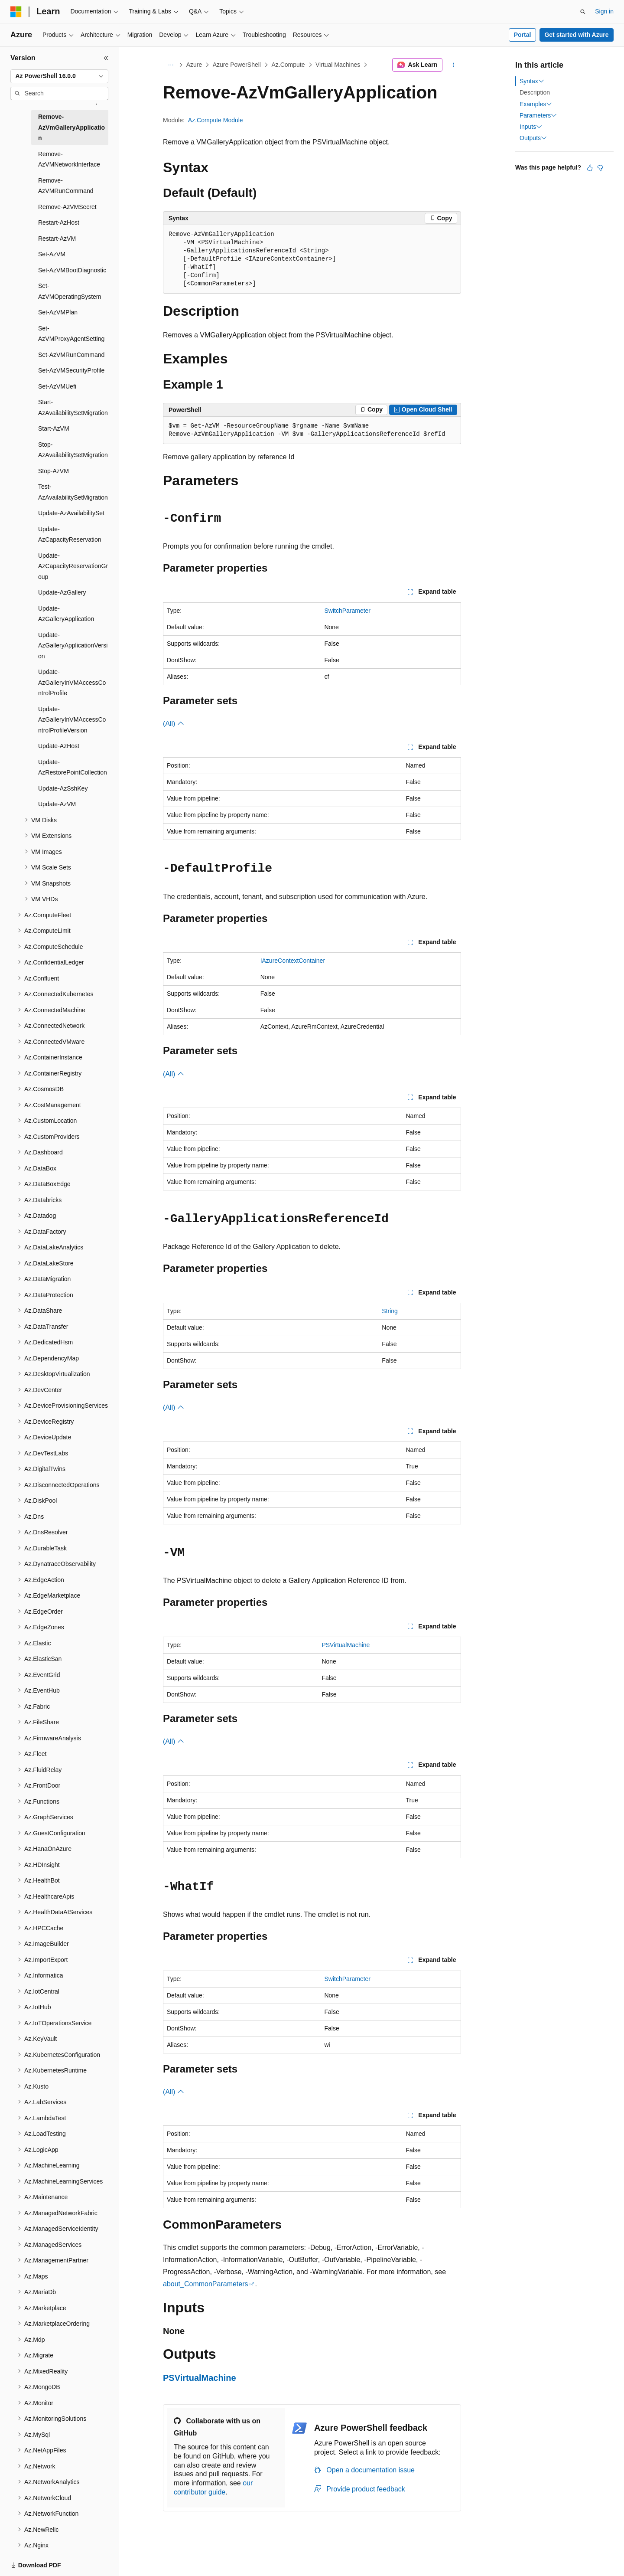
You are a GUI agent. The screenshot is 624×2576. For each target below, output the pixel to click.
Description (535, 92)
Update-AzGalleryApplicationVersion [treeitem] (72, 645)
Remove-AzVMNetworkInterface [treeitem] (69, 159)
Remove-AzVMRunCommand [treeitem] (66, 186)
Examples (536, 104)
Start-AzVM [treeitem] (53, 428)
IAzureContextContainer (292, 960)
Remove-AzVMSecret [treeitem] (67, 206)
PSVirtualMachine (346, 1644)
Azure (194, 64)
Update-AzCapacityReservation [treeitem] (69, 534)
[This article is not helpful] (600, 168)
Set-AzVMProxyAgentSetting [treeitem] (71, 334)
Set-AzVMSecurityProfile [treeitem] (71, 370)
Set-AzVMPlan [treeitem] (58, 312)
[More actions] (453, 65)
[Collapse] (106, 58)
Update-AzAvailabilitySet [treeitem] (71, 513)
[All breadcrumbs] (170, 65)
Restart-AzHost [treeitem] (58, 222)
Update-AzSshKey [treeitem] (63, 788)
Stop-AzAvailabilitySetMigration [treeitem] (73, 450)
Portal (522, 34)
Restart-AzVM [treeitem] (57, 238)
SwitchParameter (347, 610)
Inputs (531, 126)
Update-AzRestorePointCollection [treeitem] (72, 767)
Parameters (538, 115)
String (390, 1311)
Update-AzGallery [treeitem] (62, 592)
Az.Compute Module (215, 120)
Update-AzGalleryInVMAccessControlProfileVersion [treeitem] (72, 720)
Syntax (532, 81)
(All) (173, 723)
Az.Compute (288, 64)
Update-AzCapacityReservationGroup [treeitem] (73, 566)
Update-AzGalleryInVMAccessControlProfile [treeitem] (72, 682)
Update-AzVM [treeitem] (57, 804)
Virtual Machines (337, 64)
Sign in (604, 11)
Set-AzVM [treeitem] (51, 254)
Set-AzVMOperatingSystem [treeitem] (69, 291)
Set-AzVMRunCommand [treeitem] (71, 354)
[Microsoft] (16, 11)
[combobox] (59, 76)
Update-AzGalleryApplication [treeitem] (66, 614)
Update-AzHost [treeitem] (58, 745)
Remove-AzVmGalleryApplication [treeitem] (71, 127)
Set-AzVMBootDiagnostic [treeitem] (72, 270)
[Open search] (583, 12)
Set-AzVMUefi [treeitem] (57, 386)
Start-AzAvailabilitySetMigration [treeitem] (73, 407)
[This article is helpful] (590, 168)
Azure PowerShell (237, 64)
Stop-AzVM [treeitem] (53, 470)
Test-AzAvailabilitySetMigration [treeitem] (73, 492)
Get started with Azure (576, 34)
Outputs (533, 137)
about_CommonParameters (205, 2284)
